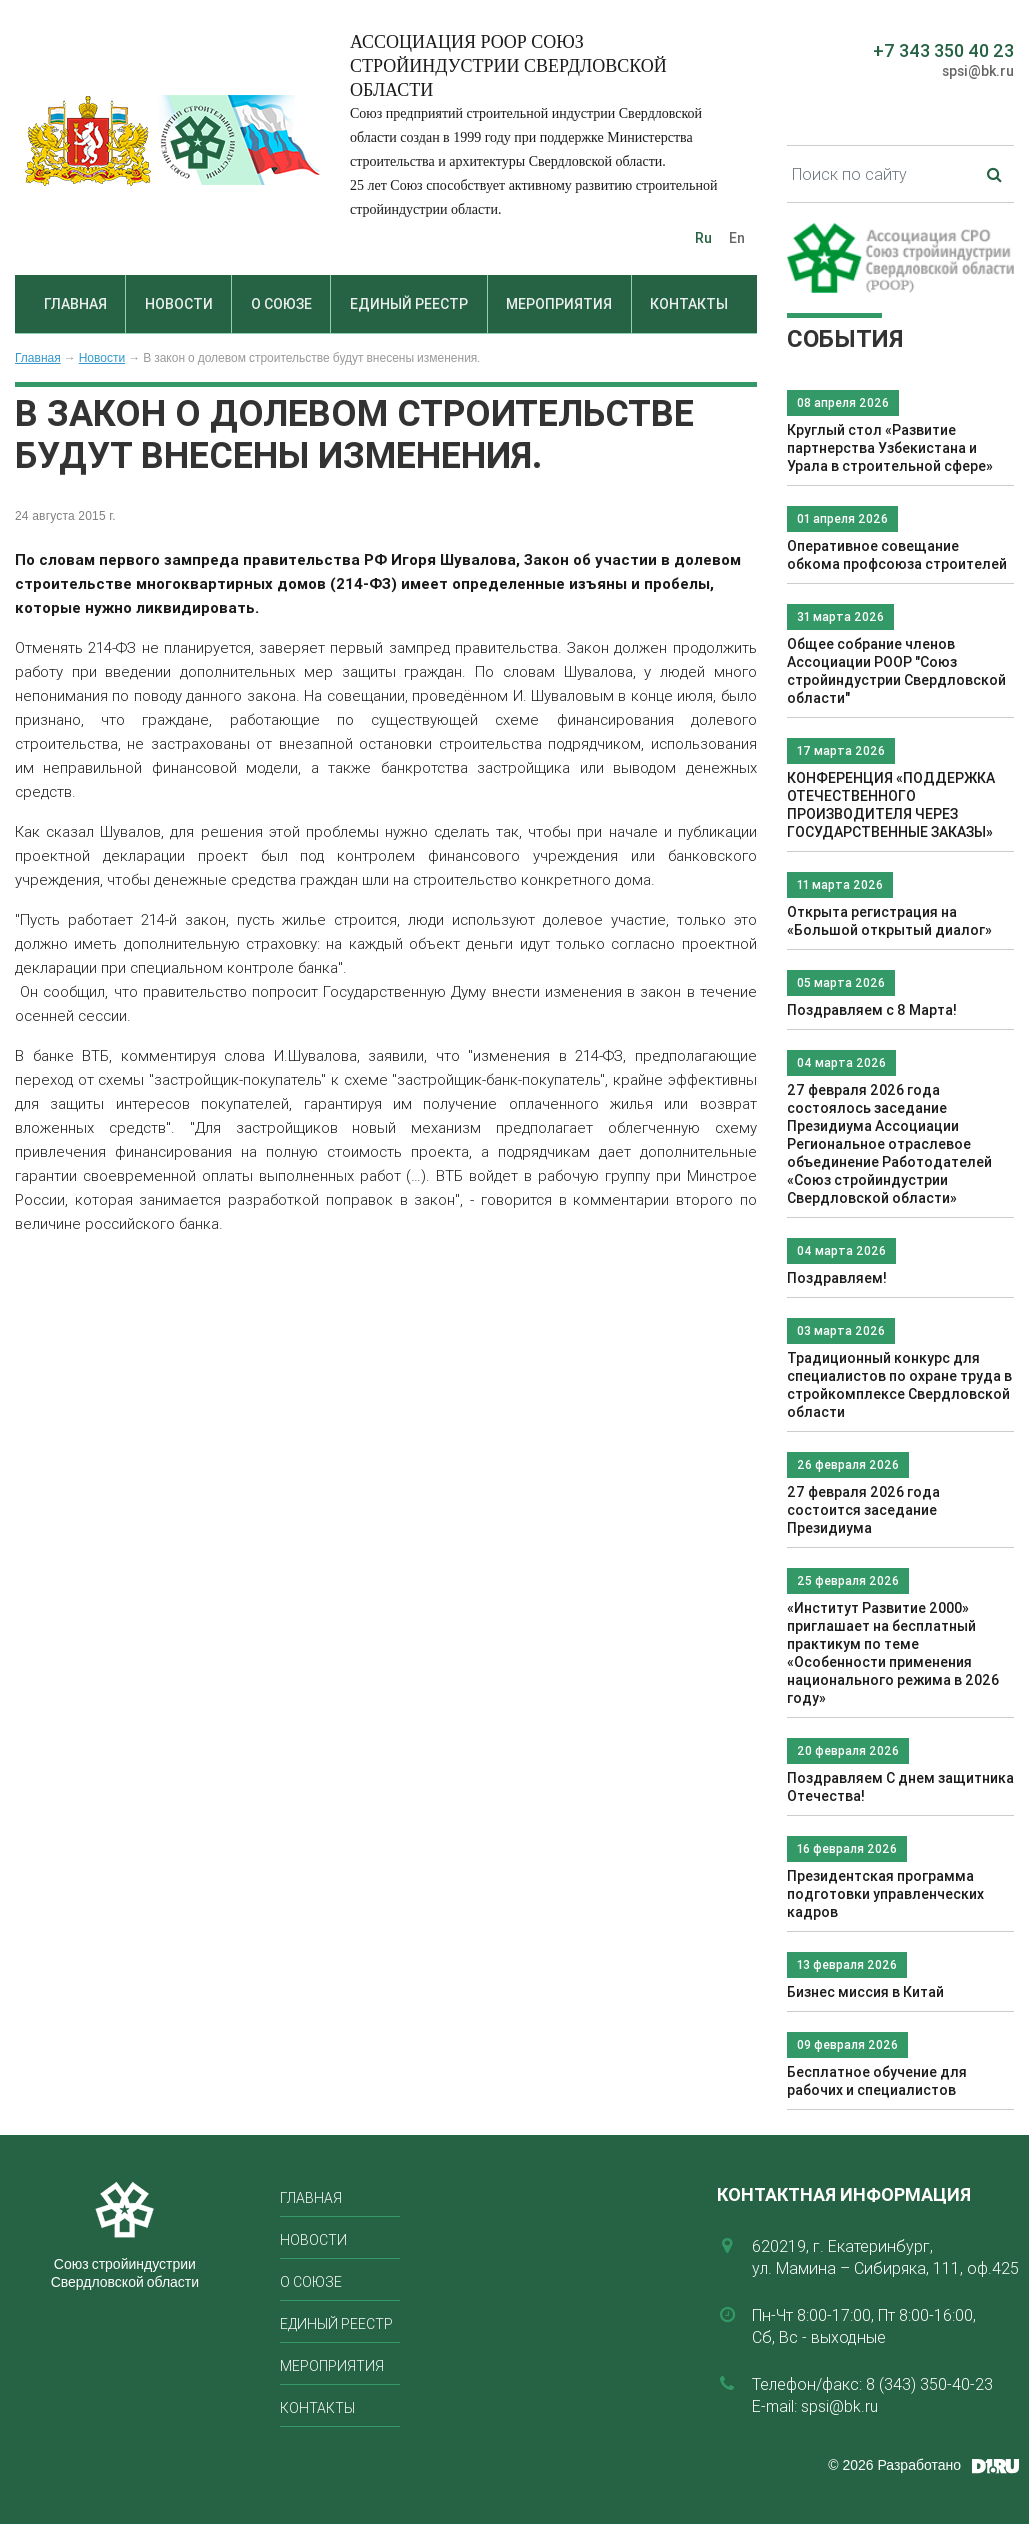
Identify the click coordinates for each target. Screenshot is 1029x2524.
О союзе (281, 304)
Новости (179, 304)
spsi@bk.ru (978, 71)
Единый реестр (409, 304)
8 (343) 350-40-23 (929, 2384)
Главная (75, 304)
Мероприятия (559, 304)
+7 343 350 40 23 (943, 50)
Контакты (689, 304)
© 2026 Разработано (894, 2465)
